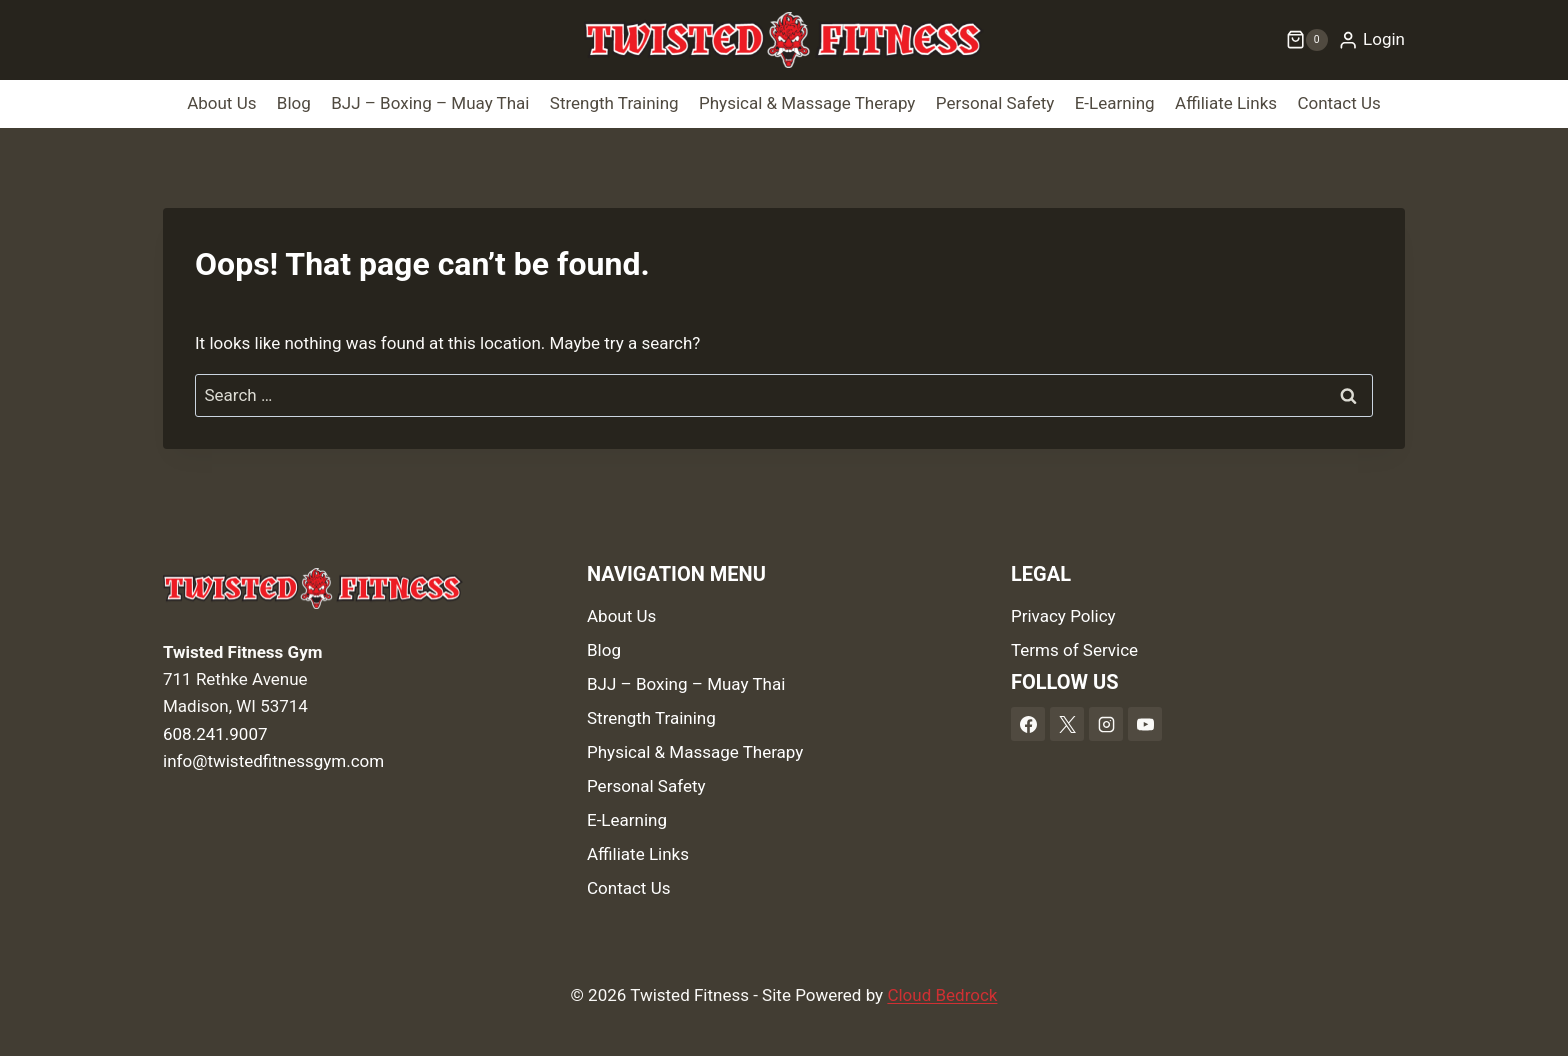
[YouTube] (1145, 724)
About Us (221, 103)
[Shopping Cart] (1307, 40)
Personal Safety (995, 103)
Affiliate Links (1226, 103)
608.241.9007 (215, 734)
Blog (294, 103)
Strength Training (614, 103)
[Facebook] (1028, 724)
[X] (1067, 724)
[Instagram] (1106, 724)
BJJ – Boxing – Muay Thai (430, 103)
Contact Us (1338, 103)
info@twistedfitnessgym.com (273, 761)
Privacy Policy (1063, 616)
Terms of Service (1074, 650)
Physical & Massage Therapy (807, 103)
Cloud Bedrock (942, 995)
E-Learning (1115, 103)
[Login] (1371, 40)
